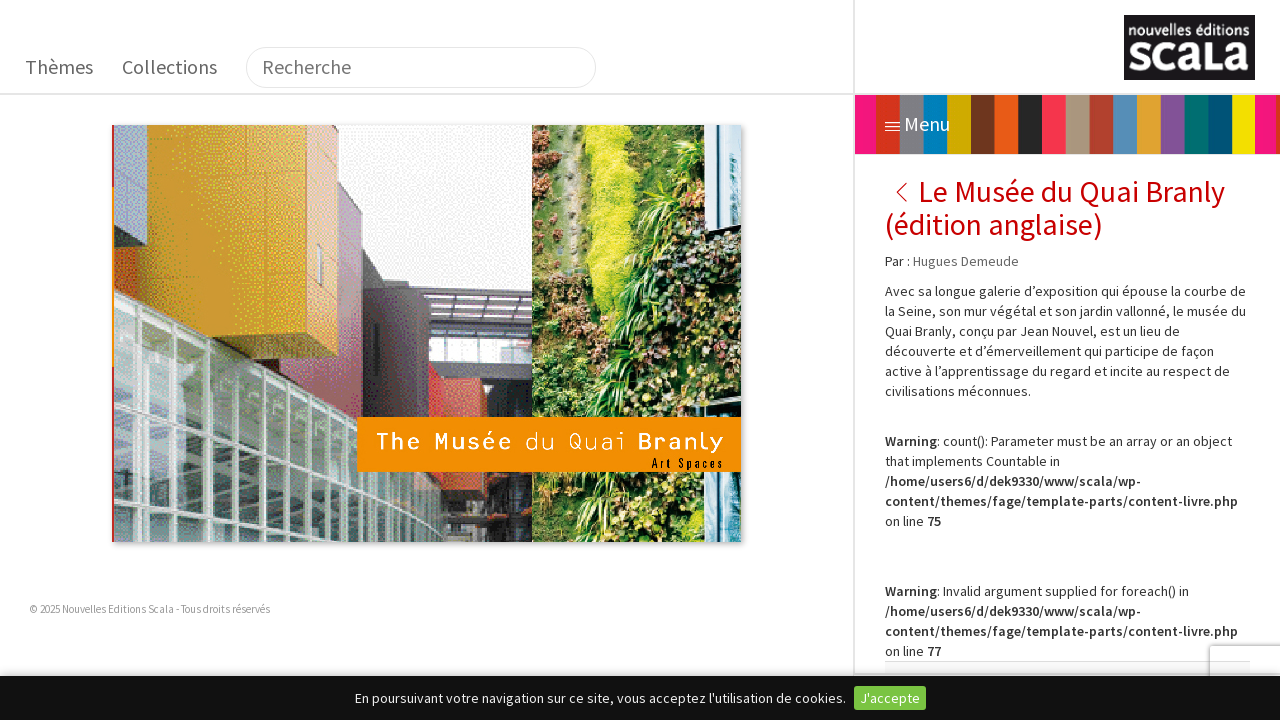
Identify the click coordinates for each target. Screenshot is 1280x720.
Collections (169, 66)
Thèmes (59, 66)
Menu (917, 123)
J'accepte (890, 698)
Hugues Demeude (966, 261)
